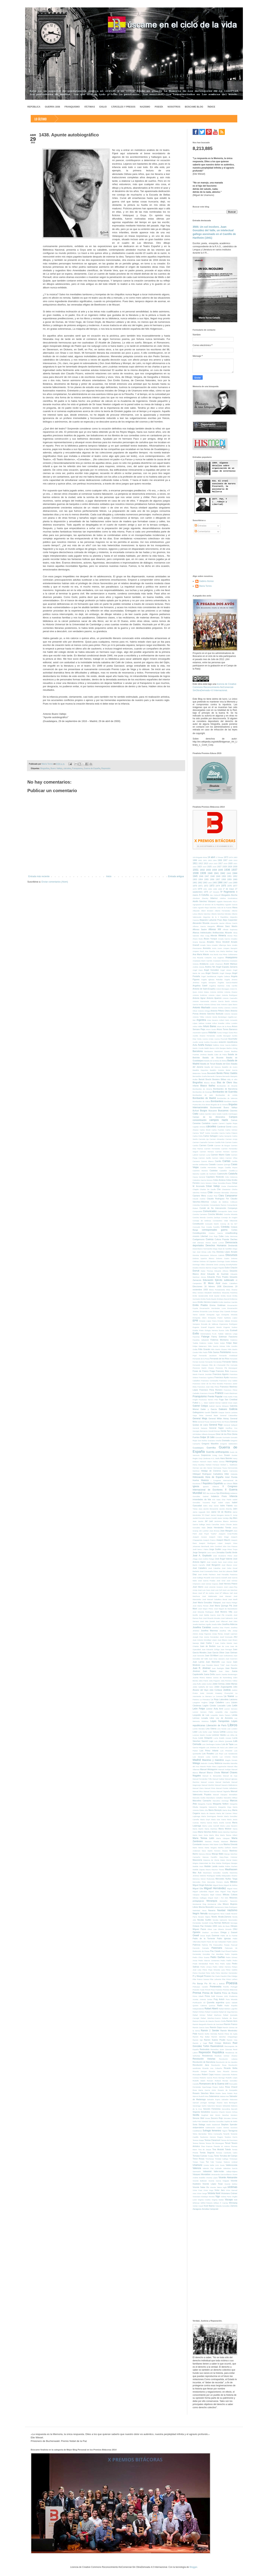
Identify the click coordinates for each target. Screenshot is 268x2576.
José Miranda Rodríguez (203, 1612)
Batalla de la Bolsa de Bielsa (215, 1061)
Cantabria (206, 1123)
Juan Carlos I (207, 1643)
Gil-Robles (197, 1434)
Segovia (196, 2112)
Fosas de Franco (201, 1371)
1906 (220, 860)
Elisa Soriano (198, 1293)
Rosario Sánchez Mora (203, 2093)
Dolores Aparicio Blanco (203, 1258)
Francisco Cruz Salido (228, 1381)
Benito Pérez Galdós (226, 1073)
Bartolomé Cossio (222, 1051)
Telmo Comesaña (215, 2134)
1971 (200, 886)
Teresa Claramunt (213, 2140)
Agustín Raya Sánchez (207, 908)
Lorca (222, 1731)
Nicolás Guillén (204, 1920)
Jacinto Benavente (210, 1509)
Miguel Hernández (215, 1888)
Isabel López (224, 1502)
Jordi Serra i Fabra (200, 1549)
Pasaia (226, 1945)
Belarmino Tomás (200, 1073)
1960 (235, 879)
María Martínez (211, 1829)
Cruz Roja (213, 1236)
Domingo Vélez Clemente (203, 1265)
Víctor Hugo (208, 2190)
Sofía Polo (197, 2121)
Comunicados (210, 1211)
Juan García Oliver (215, 1652)
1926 (214, 867)
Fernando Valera (229, 1362)
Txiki (212, 2162)
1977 (235, 886)
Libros (232, 1725)
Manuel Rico (198, 1791)
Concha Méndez (215, 1214)
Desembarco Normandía (202, 1249)
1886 (195, 860)
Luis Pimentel (226, 1751)
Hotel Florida (231, 1477)
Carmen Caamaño (200, 1142)
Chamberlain (232, 1186)
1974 (218, 886)
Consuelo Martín (212, 1224)
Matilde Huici (198, 1866)
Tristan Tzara (198, 2162)
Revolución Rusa (218, 2065)
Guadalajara (198, 1448)
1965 (214, 882)
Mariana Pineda (212, 1841)
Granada (226, 1440)
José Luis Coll (216, 1590)
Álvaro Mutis (198, 939)
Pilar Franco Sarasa (201, 1979)
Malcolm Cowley (207, 1763)
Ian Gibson (228, 1483)
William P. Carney (220, 2203)
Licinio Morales (199, 1729)
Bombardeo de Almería (202, 1089)
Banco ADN (214, 1048)
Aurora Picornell (220, 1039)
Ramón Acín (231, 2021)
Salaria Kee (224, 2096)
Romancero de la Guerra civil (214, 2083)
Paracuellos (218, 1945)
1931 (196, 869)
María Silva (214, 1835)
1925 (209, 866)
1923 (199, 866)
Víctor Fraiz (197, 2190)
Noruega (233, 1923)
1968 (230, 883)
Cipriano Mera (199, 1196)
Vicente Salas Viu (201, 2187)
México (233, 1882)
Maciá (234, 1757)
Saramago (197, 2106)
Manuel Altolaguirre (208, 1769)
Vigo (218, 2196)
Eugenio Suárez (230, 1327)
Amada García (224, 939)
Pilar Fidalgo (232, 1976)
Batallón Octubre (217, 1070)
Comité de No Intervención (213, 1208)
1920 (230, 863)
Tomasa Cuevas (200, 2156)
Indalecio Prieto (219, 1496)
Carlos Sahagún (210, 1136)
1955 (206, 879)
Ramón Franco (230, 2024)
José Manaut (225, 1596)
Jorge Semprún (199, 1552)
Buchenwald (215, 1107)
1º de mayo (228, 889)
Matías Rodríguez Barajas (226, 1863)
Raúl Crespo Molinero (220, 2043)
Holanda (234, 1474)
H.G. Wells (215, 1458)
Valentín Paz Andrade (212, 2168)
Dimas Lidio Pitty (208, 1252)
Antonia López (214, 995)
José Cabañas (214, 1568)
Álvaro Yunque (210, 939)
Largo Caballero (216, 1702)
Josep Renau (217, 1634)
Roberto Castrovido (222, 2075)
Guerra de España (92, 768)
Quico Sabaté (231, 2003)
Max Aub (197, 1872)
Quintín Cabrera (200, 2006)
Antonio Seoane (230, 1014)
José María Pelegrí (229, 1603)
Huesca (205, 1480)
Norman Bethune (222, 1923)
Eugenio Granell (200, 1327)
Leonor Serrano (230, 1709)
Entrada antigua (176, 876)
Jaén (235, 1509)
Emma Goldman (218, 1305)
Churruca (233, 1193)
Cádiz (195, 1113)
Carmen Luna (204, 1155)
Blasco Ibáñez (207, 1085)
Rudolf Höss (203, 2096)
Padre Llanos (232, 1942)
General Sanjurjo (200, 1428)
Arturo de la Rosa (224, 1026)
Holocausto (198, 1477)
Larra (228, 1702)
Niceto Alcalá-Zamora (221, 1917)
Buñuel (196, 1111)
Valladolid (207, 2171)
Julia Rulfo (197, 1684)
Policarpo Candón (200, 1987)
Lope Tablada (213, 1732)
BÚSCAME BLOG (194, 106)
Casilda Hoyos (231, 1167)
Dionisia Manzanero (201, 1255)
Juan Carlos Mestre (223, 1643)
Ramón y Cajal (200, 2043)
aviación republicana (228, 1042)
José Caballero (200, 1568)
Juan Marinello (213, 1662)
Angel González (211, 970)
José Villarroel (222, 1621)
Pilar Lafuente (215, 1979)
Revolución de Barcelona (204, 2062)
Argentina (201, 1020)
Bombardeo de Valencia (227, 1098)
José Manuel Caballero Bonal (214, 1599)
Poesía (231, 1983)
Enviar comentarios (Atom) (55, 881)
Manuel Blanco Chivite (209, 1772)
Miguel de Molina (230, 1885)
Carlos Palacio (231, 1133)
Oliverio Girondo (225, 1929)
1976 (229, 886)
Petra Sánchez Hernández (226, 1973)
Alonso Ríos (232, 936)
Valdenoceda (231, 2165)
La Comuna (218, 1696)
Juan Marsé (226, 1662)
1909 (230, 860)
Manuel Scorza (210, 1791)
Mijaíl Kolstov (215, 1895)
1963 (205, 882)
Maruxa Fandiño (209, 1857)
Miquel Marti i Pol (216, 1898)
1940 (210, 873)
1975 (223, 885)
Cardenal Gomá (224, 1127)
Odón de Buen (224, 1926)
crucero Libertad (200, 1236)
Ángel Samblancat (208, 976)
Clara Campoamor (227, 1195)
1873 (226, 857)
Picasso (207, 1976)
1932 (202, 870)
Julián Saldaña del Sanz (203, 1687)
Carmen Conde (206, 1145)
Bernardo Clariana (214, 1076)
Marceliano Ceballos (214, 1798)
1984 (210, 889)
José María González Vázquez (207, 1602)
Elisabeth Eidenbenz (213, 1293)
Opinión (196, 1932)
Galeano (223, 1409)
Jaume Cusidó (211, 1518)
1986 (215, 889)
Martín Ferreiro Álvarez (218, 1851)
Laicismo (233, 1699)
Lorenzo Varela (219, 1735)
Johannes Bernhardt (201, 1546)
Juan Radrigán (218, 1668)
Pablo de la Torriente (204, 1938)
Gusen (227, 1455)
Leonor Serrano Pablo (203, 1712)
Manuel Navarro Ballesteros (226, 1785)
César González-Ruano (221, 1183)
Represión (105, 768)
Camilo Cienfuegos (229, 1114)
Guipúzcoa (206, 1455)
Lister (195, 1732)
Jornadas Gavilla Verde (226, 1552)
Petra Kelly (210, 1973)
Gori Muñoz (202, 1441)
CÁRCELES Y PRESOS (123, 106)
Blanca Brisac (210, 1083)
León (234, 1705)
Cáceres (233, 1111)
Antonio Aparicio (214, 998)
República (218, 2052)
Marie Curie (218, 1844)
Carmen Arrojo (231, 1139)
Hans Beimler (226, 1458)
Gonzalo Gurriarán (222, 1437)
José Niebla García (207, 1615)
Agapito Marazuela (224, 901)
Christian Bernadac (221, 1193)
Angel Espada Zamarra (226, 967)
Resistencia (207, 2056)
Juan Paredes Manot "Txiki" (213, 1665)
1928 (224, 866)
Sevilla (196, 2115)
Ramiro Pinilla (220, 2021)
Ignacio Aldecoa (211, 1486)
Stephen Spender (229, 2124)
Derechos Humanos (215, 1245)
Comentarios (202, 531)
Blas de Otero (224, 1082)
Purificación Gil (199, 2003)
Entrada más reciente (39, 876)
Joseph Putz (198, 1637)
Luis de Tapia (227, 1744)
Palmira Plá (207, 1945)
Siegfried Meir (207, 2115)
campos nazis (218, 1119)
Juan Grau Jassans (217, 1659)
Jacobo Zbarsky (225, 1509)
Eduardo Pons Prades (217, 1277)
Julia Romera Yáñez (229, 1681)
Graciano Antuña (214, 1441)
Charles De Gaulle (208, 1189)
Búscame (212, 1111)
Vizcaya (229, 2199)
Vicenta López (212, 2178)
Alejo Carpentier (230, 920)
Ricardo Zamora (230, 2071)
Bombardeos (217, 1101)
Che (219, 1189)
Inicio (108, 876)
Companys (232, 1208)
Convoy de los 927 (228, 1224)
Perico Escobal (199, 1973)
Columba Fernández (201, 1205)
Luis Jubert (228, 1747)
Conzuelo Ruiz (199, 1227)
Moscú (226, 1904)
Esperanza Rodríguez (228, 1324)
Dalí (194, 1243)
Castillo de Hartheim (208, 1174)
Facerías (196, 1337)
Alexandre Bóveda (201, 923)
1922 (195, 867)
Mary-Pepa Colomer (228, 1857)
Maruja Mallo (218, 1854)
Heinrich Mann (206, 1462)
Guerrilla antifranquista (217, 1452)
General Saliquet (230, 1425)
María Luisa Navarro (228, 1826)
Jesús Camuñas (212, 1524)
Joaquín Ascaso (200, 1537)
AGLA (234, 901)
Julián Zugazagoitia (223, 1687)
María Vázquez (223, 1838)
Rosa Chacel (231, 2087)
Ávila (195, 1045)
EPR (195, 1320)
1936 (227, 869)
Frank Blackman (230, 1393)
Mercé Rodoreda (207, 1879)
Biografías (45, 768)
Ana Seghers (218, 958)
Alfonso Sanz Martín (227, 926)
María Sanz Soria (200, 1835)
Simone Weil (198, 2118)
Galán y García (208, 1409)
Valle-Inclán (219, 2171)
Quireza (212, 2006)
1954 (200, 879)
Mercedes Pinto (199, 1882)
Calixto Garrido (205, 1114)
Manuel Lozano (207, 1782)
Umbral (234, 2162)
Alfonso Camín (231, 923)
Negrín (196, 1913)
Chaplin (196, 1189)
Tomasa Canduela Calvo (226, 2153)
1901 (205, 860)
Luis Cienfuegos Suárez (211, 1744)
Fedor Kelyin (219, 1343)
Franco (219, 1393)
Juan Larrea (198, 1662)
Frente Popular (215, 1396)
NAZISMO (145, 106)
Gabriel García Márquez (219, 1406)
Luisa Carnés (212, 1757)
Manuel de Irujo (230, 1776)
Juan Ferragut (226, 1649)
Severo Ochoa (231, 2112)
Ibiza (235, 1483)
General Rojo (216, 1425)
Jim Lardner (204, 1531)
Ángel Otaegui (225, 973)
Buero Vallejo (56, 768)
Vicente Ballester (200, 2181)
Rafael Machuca (214, 2015)
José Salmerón (227, 1618)
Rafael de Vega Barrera (228, 2012)
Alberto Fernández (222, 911)
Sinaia (207, 2118)
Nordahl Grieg (207, 1923)
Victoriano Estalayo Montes (204, 2197)
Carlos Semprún (225, 1136)
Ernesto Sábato (224, 1321)
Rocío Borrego (219, 2078)
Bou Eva (201, 1105)
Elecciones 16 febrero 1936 (207, 1286)
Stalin (208, 2125)
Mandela (226, 1763)
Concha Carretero (200, 1214)
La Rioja (214, 1699)
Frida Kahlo (228, 1397)
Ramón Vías (232, 2040)
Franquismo (77, 768)
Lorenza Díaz (231, 1732)
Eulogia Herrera (211, 1330)
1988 (220, 889)
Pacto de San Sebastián (216, 1942)
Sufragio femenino (212, 2130)
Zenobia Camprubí (210, 2209)
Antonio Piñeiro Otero (220, 1011)
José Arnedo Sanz (214, 1562)
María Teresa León (203, 1838)
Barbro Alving (231, 1048)
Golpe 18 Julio (207, 1437)
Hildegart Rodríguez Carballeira (208, 1474)
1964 (210, 883)
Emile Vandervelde (200, 1296)
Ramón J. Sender (210, 2030)
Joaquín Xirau (231, 1543)
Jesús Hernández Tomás (219, 1527)
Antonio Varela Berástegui (216, 1017)
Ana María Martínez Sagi (226, 951)
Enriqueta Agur (213, 1315)
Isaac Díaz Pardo (223, 1499)
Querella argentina (215, 2002)
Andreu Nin (210, 967)
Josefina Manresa (209, 1630)
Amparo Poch (198, 951)
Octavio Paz (198, 1926)
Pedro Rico (214, 1964)
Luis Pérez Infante (209, 1750)
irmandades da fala (202, 1499)
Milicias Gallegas (200, 1898)
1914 (211, 863)
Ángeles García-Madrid (227, 983)
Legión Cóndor (209, 1705)
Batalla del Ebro (223, 1064)
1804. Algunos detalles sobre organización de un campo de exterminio (223, 467)
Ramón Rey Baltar (201, 2037)
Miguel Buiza (218, 1885)
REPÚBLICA (33, 106)
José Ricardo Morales (212, 1618)
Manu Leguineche (219, 1766)
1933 (208, 870)
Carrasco (196, 1161)
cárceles (67, 768)
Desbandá (232, 1245)
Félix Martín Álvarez (219, 1349)
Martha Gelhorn (224, 1848)
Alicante (228, 932)
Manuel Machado (222, 1782)
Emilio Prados (200, 1305)
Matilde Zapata (199, 1870)
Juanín (218, 1674)
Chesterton (226, 1189)
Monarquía (211, 1901)
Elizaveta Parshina (229, 1293)
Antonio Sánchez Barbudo (212, 1014)
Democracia (231, 1242)
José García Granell (219, 1578)
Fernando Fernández (213, 1362)
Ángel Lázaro (226, 970)
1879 (231, 857)
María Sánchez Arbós (207, 1832)
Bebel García (231, 1070)
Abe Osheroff (215, 895)
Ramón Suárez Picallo (214, 2040)
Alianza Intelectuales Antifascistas (208, 932)
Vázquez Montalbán (201, 2174)
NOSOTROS (174, 106)
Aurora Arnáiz (207, 1039)
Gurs (221, 1455)
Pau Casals (215, 1951)
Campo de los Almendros (209, 1117)
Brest (208, 1105)
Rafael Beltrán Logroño (228, 2009)
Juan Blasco (222, 1640)
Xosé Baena (209, 2206)
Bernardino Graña (200, 1076)
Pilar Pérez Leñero (229, 1979)
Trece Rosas (198, 2159)
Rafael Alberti (211, 2008)
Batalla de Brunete (212, 1057)
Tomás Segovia (207, 2152)
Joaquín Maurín (223, 1540)
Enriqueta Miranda (229, 1315)
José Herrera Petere (228, 1584)
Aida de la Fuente (224, 908)
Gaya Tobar (198, 1415)
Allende (213, 935)
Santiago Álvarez (215, 2103)
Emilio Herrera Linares (208, 1302)
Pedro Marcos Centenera (208, 1960)
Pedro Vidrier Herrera (222, 1967)
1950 (223, 876)
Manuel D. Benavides (211, 1776)
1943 (228, 873)
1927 (219, 866)
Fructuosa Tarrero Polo (208, 1400)
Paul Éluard (226, 1951)
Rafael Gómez (199, 2015)
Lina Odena (211, 1729)
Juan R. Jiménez (201, 1668)
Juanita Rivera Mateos (202, 1678)
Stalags (201, 2124)
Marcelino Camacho (202, 1800)
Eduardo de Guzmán (218, 1274)
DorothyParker (231, 1265)
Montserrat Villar (214, 1904)
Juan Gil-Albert (211, 1655)
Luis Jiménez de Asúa (215, 1747)
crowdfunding (231, 1233)
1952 (235, 876)
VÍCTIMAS (89, 106)
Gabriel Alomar (215, 1403)
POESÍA (159, 106)
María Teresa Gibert (228, 1835)
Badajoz (208, 1045)
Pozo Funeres (216, 1990)
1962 (200, 882)
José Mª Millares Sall (224, 1593)
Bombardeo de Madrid (204, 1098)
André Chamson (216, 964)
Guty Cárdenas (204, 1458)
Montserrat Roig (199, 1904)
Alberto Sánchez (204, 914)
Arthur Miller (197, 1026)
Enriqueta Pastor (215, 1318)
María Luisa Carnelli (210, 1826)
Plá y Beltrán (219, 1984)
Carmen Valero (218, 1158)
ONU (235, 1929)
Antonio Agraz (199, 998)
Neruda (204, 1913)
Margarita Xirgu (224, 1807)
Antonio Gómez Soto (212, 1004)
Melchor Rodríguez (207, 1876)
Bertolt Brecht (205, 1079)
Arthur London (231, 1023)
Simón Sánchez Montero (226, 2115)
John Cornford (216, 1546)
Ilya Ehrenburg (223, 1493)
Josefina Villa (225, 1631)
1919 (225, 863)
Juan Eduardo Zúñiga (211, 1649)
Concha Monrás (199, 1217)
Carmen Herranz (207, 1152)
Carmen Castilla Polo (216, 1142)
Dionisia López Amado (226, 1252)
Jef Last (209, 1521)
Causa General (199, 1177)
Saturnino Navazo (214, 2106)
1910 (235, 860)
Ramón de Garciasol (215, 2024)
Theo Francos (207, 2146)
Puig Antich (219, 1999)
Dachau (233, 1239)
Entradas (200, 525)
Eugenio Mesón (215, 1327)
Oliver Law (212, 1929)
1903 (210, 860)
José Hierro (198, 1587)
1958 (223, 879)
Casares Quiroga (223, 1164)
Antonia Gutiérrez (200, 995)
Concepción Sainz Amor (227, 1211)
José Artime (228, 1562)
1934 (214, 870)
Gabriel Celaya (200, 1406)
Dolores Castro (222, 1258)
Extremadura (205, 1334)
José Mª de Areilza (206, 1593)
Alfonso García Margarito (204, 926)
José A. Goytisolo (202, 1555)
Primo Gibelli (198, 1996)
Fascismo (233, 1337)
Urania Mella (209, 2165)
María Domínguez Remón (212, 1816)
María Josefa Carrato (222, 1823)
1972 (206, 886)
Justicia (227, 1690)
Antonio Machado (201, 1007)
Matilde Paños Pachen (227, 1866)
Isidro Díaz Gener (211, 1506)
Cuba (221, 1236)
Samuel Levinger (200, 2103)
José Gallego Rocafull (201, 1578)
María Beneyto (215, 1810)
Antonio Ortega (204, 1011)
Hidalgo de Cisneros (211, 1471)
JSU (235, 1637)
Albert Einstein (207, 911)
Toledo (228, 2149)
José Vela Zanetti (207, 1621)
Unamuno (197, 2165)
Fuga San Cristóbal (228, 1399)
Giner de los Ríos (223, 1434)
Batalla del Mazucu (212, 1067)
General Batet (211, 1415)
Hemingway (231, 1461)
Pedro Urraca (206, 1967)
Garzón (214, 1412)
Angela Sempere (208, 983)
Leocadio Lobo (224, 1705)
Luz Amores (225, 1757)
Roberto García (206, 2078)
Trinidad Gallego (221, 2159)
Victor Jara (219, 2190)
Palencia (196, 1945)
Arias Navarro (212, 1020)
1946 (201, 876)
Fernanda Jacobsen (208, 1356)
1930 (235, 866)
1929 (230, 866)
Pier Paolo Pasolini (219, 1976)
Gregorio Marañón (210, 1444)
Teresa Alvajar (198, 2140)
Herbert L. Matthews (228, 1465)
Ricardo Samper (200, 2071)
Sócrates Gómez (230, 2118)
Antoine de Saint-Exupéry (204, 989)
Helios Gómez (219, 1462)
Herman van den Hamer (202, 1468)
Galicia (233, 1409)
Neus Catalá (225, 1914)
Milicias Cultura (230, 1894)
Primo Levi (210, 1996)
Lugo (211, 1741)
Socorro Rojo (217, 2118)
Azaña (201, 1045)
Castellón (223, 1171)
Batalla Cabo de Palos (217, 1055)
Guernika (211, 1447)
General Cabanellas (228, 1415)
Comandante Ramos (218, 1205)
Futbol (195, 1403)
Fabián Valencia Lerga (227, 1334)
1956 (212, 879)
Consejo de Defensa (202, 1221)
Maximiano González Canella (215, 1873)
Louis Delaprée (205, 1738)
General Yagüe (216, 1428)
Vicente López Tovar (212, 2184)
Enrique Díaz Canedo (221, 1311)
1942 (222, 873)
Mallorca (218, 1763)
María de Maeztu (208, 1813)
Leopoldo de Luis (201, 1715)
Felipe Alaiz (231, 1343)
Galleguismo (198, 1412)
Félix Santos (213, 1352)
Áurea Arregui (222, 1033)
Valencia (197, 2168)
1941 (216, 873)
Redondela (204, 2049)
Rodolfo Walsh (199, 2081)
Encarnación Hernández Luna (213, 1308)
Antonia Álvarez (230, 992)
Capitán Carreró (218, 1123)
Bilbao (223, 1079)
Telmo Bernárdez (200, 2134)
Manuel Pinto (210, 1788)
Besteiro (216, 1079)
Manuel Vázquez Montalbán (225, 1795)
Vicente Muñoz (230, 2184)
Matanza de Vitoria (211, 1860)
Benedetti (211, 1073)
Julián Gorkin (206, 1684)
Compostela (197, 1211)
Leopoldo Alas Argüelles (226, 1712)
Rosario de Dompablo (227, 2090)
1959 (229, 879)
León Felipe (199, 1708)
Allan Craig (204, 936)
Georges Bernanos (200, 1431)
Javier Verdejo (223, 1518)
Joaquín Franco (209, 1540)
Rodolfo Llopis (231, 2078)
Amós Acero (217, 948)
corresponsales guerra (214, 1230)
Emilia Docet (226, 1296)
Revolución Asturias (204, 2059)
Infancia (233, 1496)
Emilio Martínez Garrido (227, 1302)
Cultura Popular (222, 1239)
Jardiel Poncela (199, 1518)
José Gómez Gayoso (209, 1584)
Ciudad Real (212, 1196)
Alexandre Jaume (217, 923)
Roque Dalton (218, 2087)
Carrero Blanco (207, 1161)
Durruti (196, 1270)
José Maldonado (209, 1596)
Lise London (232, 1729)
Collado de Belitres (219, 1202)
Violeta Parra (226, 2197)
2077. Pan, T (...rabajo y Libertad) (219, 501)
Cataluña (232, 1173)
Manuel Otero (198, 1788)
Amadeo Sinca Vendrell (218, 942)
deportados (198, 1245)
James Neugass (217, 1515)
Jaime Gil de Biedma (221, 1512)
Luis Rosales (208, 1753)
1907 (225, 860)
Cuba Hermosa (231, 1236)
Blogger (193, 2567)
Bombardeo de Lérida (226, 1095)
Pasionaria (216, 1948)
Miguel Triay (225, 1891)
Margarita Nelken (221, 1804)
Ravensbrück (216, 2046)
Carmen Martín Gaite (220, 1155)
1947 (207, 876)
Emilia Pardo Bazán (208, 1299)
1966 (220, 882)
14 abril (211, 857)
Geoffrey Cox (231, 1428)
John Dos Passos (230, 1546)
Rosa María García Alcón (204, 2090)
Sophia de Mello (230, 2121)
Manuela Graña (199, 1798)
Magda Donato (231, 1760)
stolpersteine (198, 2127)
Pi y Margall (198, 1976)
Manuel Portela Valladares (226, 1788)
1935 (220, 870)
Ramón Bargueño (200, 2024)
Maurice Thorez (217, 1870)
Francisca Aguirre (221, 1374)
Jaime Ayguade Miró (201, 1512)
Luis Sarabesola (230, 1754)
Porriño (226, 1987)
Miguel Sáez (213, 1891)
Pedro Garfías (217, 1957)
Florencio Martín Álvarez (203, 1368)
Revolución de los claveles (226, 2062)
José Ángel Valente (223, 1559)
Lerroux (196, 1718)
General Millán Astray (218, 1418)
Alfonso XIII (214, 929)
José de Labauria (225, 1571)
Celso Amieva (219, 1180)
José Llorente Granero (213, 1587)
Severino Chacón (218, 2112)
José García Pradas (206, 1581)
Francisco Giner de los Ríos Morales (208, 1384)
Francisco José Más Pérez (208, 1387)
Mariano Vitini (207, 1844)
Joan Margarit (226, 1531)
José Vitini (233, 1621)
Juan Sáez (224, 1671)
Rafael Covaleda (211, 2012)
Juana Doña (209, 1674)
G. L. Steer (203, 1403)
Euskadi (233, 1330)
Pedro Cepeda (231, 1954)
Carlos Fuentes (218, 1130)
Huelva (196, 1480)
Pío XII (207, 1983)
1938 (196, 873)
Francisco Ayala (221, 1377)
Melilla (218, 1876)
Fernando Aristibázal (228, 1356)
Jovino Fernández (211, 1637)
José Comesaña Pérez (209, 1571)
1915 (215, 863)
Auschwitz (232, 1039)
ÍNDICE (211, 106)
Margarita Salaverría (208, 1807)
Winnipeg (233, 2203)
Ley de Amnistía (224, 1718)
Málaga (196, 1763)
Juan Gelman (231, 1652)
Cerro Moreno (206, 1183)
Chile (210, 1192)
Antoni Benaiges (222, 989)
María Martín (198, 1829)
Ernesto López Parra (208, 1321)
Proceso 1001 (222, 1996)
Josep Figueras (205, 1634)
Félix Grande (204, 1349)
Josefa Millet (216, 1624)
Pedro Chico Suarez (201, 1957)
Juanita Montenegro (229, 1674)
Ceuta (223, 1186)
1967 (225, 882)
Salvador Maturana (229, 2099)
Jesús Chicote (226, 1524)
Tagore (224, 2131)
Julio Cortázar (215, 1690)
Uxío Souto (220, 2165)
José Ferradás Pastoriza (227, 1574)
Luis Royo (219, 1754)
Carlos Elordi (205, 1130)
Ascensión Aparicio (200, 1033)
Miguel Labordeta (200, 1891)
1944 (234, 873)
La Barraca (207, 1696)
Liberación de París (216, 1725)
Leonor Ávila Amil (214, 1709)
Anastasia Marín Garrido (202, 961)
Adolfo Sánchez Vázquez (204, 901)
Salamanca (214, 2096)
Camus (234, 1120)
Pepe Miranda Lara (216, 1970)
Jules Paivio (203, 1681)
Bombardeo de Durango (202, 1092)
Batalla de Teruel (208, 1064)
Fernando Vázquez (200, 1365)
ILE (204, 1493)
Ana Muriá (214, 954)
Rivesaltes (197, 2075)
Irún (213, 1499)
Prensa (197, 1992)
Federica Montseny (219, 1340)
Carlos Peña (198, 1136)
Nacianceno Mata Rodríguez (225, 1907)
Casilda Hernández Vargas (211, 1167)
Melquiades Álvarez (229, 1876)
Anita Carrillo (231, 986)
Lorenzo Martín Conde (202, 1735)
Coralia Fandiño (213, 1227)
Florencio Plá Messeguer (226, 1368)
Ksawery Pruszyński (224, 1693)
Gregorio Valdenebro (228, 1444)
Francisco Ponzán (207, 1393)
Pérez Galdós (231, 1970)
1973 (211, 885)
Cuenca (209, 1239)
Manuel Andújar (224, 1769)
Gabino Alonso (206, 581)
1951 (229, 876)
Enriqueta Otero (199, 1318)
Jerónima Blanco (221, 1521)
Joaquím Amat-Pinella (228, 1534)
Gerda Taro (226, 1431)
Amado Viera (205, 945)
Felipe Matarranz (200, 1346)
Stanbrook (216, 2125)
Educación (208, 1280)
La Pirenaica (205, 1699)
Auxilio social (198, 1042)
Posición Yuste (198, 1990)
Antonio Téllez (198, 1017)
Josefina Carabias (202, 1627)
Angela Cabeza (223, 976)
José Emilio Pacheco (207, 1574)
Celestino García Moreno (203, 1180)
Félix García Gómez (216, 1346)
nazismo (232, 1910)
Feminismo (225, 1352)
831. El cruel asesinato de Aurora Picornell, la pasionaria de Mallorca (223, 486)
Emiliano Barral (223, 1299)
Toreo (216, 2156)
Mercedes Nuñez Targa (226, 1879)
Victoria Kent (214, 2193)
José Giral (220, 1581)
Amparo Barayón (230, 948)
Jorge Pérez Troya (229, 1549)
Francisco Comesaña (209, 1381)
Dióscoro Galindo (217, 1255)
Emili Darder (214, 1296)
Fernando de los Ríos (219, 1358)
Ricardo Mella (230, 2068)
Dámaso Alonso (204, 1243)
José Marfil (232, 1599)
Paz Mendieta (218, 1954)
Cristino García (216, 1233)
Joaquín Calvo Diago (219, 1537)
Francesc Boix (222, 1371)
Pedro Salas (225, 1964)
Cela (227, 1177)
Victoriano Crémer (229, 2193)
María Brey (227, 1810)
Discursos (231, 1254)
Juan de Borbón (208, 1646)
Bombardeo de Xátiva (201, 1101)
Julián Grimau (218, 1684)
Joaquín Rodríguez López (211, 1543)
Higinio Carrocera (229, 1471)
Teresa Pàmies (199, 2143)
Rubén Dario (221, 2093)
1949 (218, 876)
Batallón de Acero (229, 1067)
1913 (206, 863)
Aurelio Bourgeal (223, 1036)
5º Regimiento (227, 892)
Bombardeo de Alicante (227, 1086)
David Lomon (218, 1243)
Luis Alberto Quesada (223, 1741)
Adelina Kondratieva (228, 898)
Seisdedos (205, 2112)
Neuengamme (214, 1914)
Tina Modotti (218, 2149)
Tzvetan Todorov (223, 2162)
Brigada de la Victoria (219, 1105)
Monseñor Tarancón (228, 1901)
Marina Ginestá (230, 1844)
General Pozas (204, 1422)
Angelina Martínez (216, 986)
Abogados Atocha (229, 895)
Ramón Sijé (198, 2040)
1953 (195, 879)
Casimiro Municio (200, 1171)
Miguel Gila (198, 1888)
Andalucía (204, 964)
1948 (212, 876)
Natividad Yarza (199, 1910)
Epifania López (230, 1318)
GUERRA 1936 (52, 106)
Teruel (227, 2143)
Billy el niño (232, 1079)
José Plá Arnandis (224, 1615)
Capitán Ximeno (199, 1127)
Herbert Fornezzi (212, 1465)
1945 (195, 876)
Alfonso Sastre (200, 929)
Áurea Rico (232, 1033)
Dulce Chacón (231, 1268)
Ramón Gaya (216, 2027)
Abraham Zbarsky (200, 898)
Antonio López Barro (229, 1004)
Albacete (196, 911)
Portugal (234, 1987)
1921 (235, 863)
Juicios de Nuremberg (222, 1678)
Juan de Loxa (223, 1646)
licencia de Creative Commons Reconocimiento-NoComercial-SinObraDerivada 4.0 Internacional (214, 687)
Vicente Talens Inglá (218, 2187)
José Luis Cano (204, 1590)
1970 (195, 886)
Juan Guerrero (231, 1659)
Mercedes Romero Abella (218, 1882)
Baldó (206, 1048)
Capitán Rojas (231, 1123)
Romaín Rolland (214, 2081)
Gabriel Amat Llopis (229, 1403)
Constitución (198, 1224)
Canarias (197, 1123)
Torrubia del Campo (228, 2156)
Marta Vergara (211, 1848)
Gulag (214, 1455)
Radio (219, 2005)
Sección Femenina (212, 2109)
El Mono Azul (212, 1283)
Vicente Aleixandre (227, 2177)
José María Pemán (201, 1606)
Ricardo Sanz (215, 2071)
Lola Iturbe (202, 1732)
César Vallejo (213, 1186)
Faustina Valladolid (201, 1340)
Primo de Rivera (229, 1993)
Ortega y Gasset (228, 1932)
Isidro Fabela (226, 1505)
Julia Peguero (214, 1681)
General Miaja (200, 1418)
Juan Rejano (209, 1671)
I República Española (212, 1483)
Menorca (196, 1879)
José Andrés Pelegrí (206, 1559)
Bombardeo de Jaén (203, 1095)
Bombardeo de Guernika (225, 1092)
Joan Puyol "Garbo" (208, 1534)
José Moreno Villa (223, 1612)
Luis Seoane (198, 1757)
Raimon (196, 2021)
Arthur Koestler (218, 1023)
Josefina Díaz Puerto (221, 1627)
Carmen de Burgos (222, 1145)
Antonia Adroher (216, 992)
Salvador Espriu (213, 2099)
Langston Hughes (200, 1702)
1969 (235, 882)
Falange (205, 1336)
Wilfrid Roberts (206, 2203)
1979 (200, 889)
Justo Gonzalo (206, 1693)
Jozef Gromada (226, 1637)
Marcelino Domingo (221, 1801)
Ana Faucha (210, 951)
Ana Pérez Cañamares (228, 954)
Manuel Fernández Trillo (202, 1779)
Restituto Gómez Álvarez (226, 2056)
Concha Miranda (230, 1214)
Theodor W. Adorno (221, 2146)
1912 (200, 863)
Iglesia (196, 1486)
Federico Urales (206, 1343)
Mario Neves (198, 1848)
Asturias (212, 1032)
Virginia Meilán (218, 2200)
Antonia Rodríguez (229, 995)
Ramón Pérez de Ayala (227, 2034)
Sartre (204, 2106)
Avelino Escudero (211, 1042)
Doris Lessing (219, 1265)
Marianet (224, 1841)
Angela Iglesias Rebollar (212, 980)
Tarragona (232, 2131)
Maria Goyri (205, 1819)
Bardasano (208, 1051)
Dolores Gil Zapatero (208, 1261)
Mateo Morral (225, 1860)
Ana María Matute (201, 954)
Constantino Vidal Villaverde (225, 1221)
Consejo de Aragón (229, 1217)
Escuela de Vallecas (209, 1324)
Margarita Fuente (205, 1804)
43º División (214, 892)
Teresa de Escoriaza (229, 2140)
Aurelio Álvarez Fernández (204, 1036)
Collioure (233, 1202)
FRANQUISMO (72, 106)
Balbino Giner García (222, 1045)
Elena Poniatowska (217, 1290)
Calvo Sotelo (216, 1114)
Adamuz (214, 898)
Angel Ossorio (211, 973)
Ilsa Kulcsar (211, 1493)
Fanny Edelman (219, 1337)
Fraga (212, 1371)
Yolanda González (222, 2206)
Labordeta (224, 1699)
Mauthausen (231, 1869)
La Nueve (229, 1696)
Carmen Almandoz (217, 1139)
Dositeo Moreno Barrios (202, 1268)
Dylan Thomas (207, 1271)
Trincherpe (209, 2159)
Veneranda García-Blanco (221, 2174)
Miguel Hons (232, 1888)
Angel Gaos (198, 970)
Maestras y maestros (213, 1760)
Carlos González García (215, 1133)
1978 (195, 889)
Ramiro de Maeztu (206, 2021)
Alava (234, 907)
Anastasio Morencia (221, 961)
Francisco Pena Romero (210, 1390)
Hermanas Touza (220, 1468)
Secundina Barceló (229, 2109)
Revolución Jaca (201, 2065)
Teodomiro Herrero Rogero (211, 2137)
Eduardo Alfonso (221, 1271)
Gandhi (207, 1412)
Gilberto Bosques (208, 1434)
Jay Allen (233, 1518)
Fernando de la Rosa (201, 1359)
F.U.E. (214, 1334)
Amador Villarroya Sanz (221, 945)
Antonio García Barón (220, 1001)
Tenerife (226, 2134)
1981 (205, 889)
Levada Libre (207, 1718)
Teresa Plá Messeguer (215, 2143)
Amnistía (207, 948)
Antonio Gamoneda (201, 1001)
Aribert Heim (224, 1020)
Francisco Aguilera (206, 1377)
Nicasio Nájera (204, 1917)
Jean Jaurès (198, 1521)
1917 (220, 863)
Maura (208, 1870)
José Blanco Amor (229, 1565)
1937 (234, 869)
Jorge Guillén (215, 1549)
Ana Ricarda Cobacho (202, 958)
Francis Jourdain (205, 1374)
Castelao (214, 1170)
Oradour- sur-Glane (210, 1932)
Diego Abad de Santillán (222, 1249)
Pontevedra (215, 1986)
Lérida (234, 1715)
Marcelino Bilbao (230, 1798)
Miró (226, 1898)
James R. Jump (230, 1515)
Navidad (221, 1910)
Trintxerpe (233, 2159)
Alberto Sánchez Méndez (221, 914)
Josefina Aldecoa (229, 1624)
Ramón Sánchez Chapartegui (224, 2037)
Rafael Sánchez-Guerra (210, 2018)
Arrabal (208, 1023)
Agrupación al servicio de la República (208, 905)
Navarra (211, 1910)
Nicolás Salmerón (220, 1920)
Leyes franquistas (219, 1721)
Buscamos (223, 1110)
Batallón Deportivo (200, 1070)
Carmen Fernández (212, 1149)
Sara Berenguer (230, 2103)
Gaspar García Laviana (227, 1412)
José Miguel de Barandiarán (225, 1609)
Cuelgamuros (199, 1239)
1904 (215, 860)
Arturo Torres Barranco (227, 1029)
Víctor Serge (202, 2193)
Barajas (223, 1048)
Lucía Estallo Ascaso (222, 1738)
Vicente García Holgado (218, 2181)
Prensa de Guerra (211, 1993)
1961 (195, 882)
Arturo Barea (209, 1026)
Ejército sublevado (224, 1280)
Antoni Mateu (203, 992)
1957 (218, 879)
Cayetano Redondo (215, 1177)
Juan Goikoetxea (226, 1656)
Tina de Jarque (204, 2149)
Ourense (215, 1935)
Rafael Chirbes (198, 2012)
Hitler (226, 1474)
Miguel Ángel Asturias (202, 1885)
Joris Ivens (211, 1553)
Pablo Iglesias (224, 1938)
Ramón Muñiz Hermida (207, 2034)
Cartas (226, 1161)
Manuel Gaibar (218, 1779)
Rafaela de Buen (229, 2018)
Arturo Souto (211, 1029)
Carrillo (218, 1161)
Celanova (233, 1177)
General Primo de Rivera (220, 1422)
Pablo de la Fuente (229, 1936)
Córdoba (225, 1227)
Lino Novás (221, 1729)
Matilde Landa (210, 1866)
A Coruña (204, 895)
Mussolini (209, 1907)
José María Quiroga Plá (221, 1606)
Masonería (197, 1860)
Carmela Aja (204, 1139)
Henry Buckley (199, 1465)
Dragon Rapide (218, 1268)
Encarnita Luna (206, 1311)
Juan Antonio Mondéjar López (205, 1640)
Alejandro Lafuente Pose (211, 920)
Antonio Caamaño (230, 998)
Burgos (203, 1110)
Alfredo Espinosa (230, 929)
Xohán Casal (198, 2206)
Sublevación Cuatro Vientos (217, 2128)
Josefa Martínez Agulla (202, 1624)
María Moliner (225, 1829)
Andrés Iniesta (198, 967)
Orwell (196, 1935)
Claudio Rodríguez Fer (218, 1198)
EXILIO (103, 106)
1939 (203, 873)
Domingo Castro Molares (227, 1261)
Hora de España (214, 1477)
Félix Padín (203, 1352)
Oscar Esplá (205, 1936)
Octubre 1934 (211, 1926)
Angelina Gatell (200, 985)
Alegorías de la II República (215, 917)
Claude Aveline (199, 1199)
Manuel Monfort (208, 1785)
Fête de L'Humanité (217, 1365)
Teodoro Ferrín (231, 2137)
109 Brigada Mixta (200, 857)
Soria (195, 2124)
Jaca (200, 1509)
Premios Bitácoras (230, 1990)
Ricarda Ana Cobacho (212, 2068)
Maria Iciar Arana (218, 1819)
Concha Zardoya (213, 1217)
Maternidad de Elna (207, 1863)
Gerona (234, 1431)
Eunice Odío (224, 1330)
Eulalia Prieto (198, 1330)
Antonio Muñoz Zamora (220, 1008)
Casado (212, 1164)
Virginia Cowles (204, 2200)
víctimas (232, 2187)
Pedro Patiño (226, 1960)
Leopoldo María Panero (220, 1715)
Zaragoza (197, 2209)
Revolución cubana (228, 2059)
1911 (195, 863)
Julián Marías (231, 1684)
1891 (200, 860)
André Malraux (230, 964)
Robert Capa (207, 2074)
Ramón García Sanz (201, 2027)
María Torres (205, 586)
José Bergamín (213, 1565)
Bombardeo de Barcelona (225, 1089)
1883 (235, 857)
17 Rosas (219, 857)
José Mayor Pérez (205, 1609)
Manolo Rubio (205, 1766)
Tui (207, 2162)
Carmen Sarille (204, 1158)
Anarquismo (231, 957)
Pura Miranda (231, 1999)
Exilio (196, 1333)
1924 (204, 867)
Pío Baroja (198, 1983)
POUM (207, 1990)
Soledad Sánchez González (213, 2121)
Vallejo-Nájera (231, 2171)
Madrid (197, 1759)
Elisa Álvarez (231, 1290)
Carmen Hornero (222, 1152)
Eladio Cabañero (229, 1283)
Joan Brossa (214, 1531)
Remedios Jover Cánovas (221, 2049)
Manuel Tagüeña (223, 1791)
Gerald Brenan (214, 1431)
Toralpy (210, 2156)
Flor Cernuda (231, 1365)
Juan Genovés (198, 1656)
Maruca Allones (205, 1854)
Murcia (202, 1907)
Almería (222, 935)
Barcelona (198, 1051)
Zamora (233, 2206)
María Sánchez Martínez (227, 1832)
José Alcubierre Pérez (222, 1556)
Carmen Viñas (231, 1158)
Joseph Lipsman (230, 1634)
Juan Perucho (231, 1665)
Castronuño (222, 1174)
